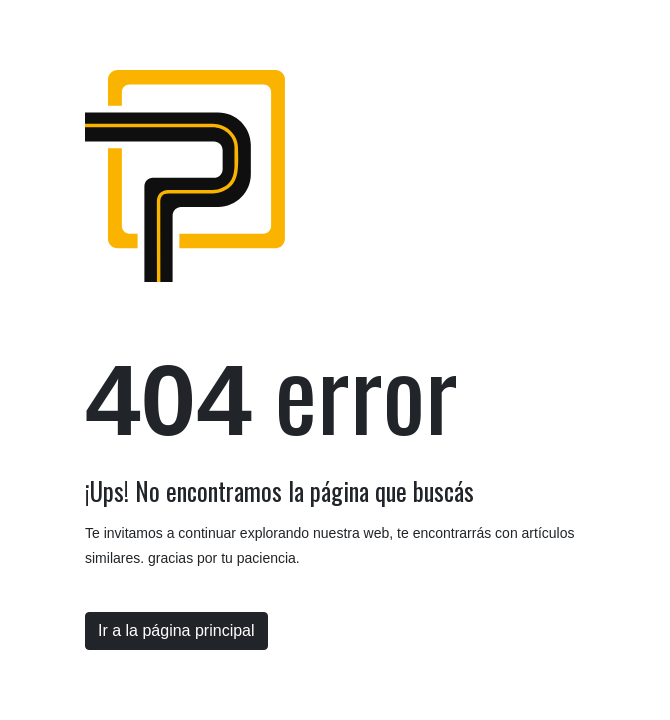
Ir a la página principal (176, 630)
